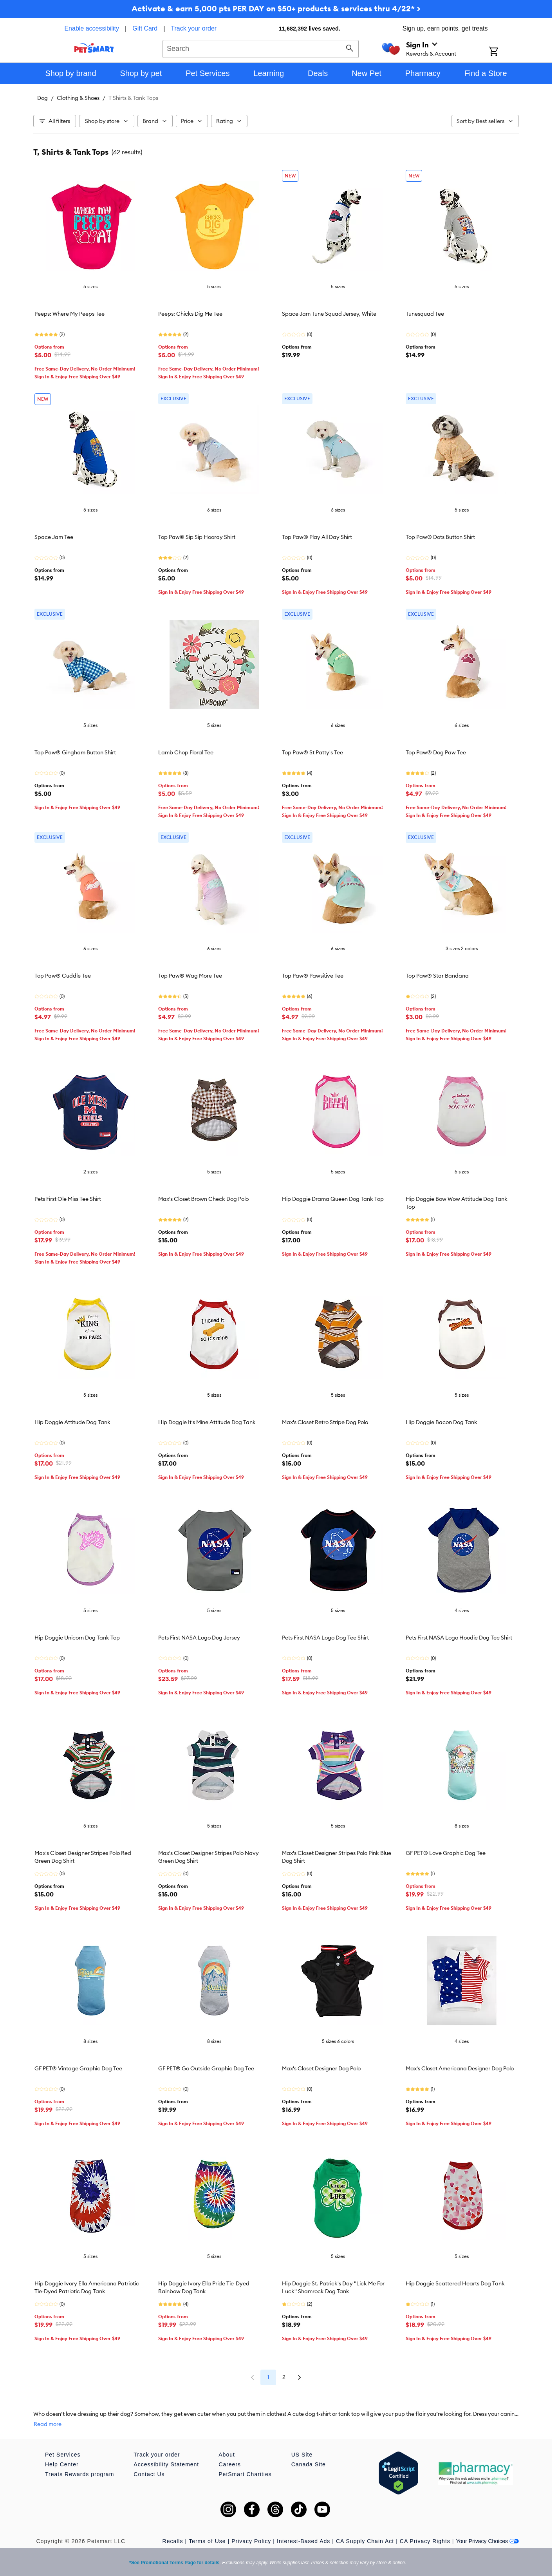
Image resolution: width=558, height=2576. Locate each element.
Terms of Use (207, 2541)
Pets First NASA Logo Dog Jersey (199, 1637)
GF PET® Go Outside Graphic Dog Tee (206, 2068)
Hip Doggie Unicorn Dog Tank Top (77, 1637)
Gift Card (144, 28)
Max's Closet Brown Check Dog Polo (203, 1198)
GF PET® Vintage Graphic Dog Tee (78, 2068)
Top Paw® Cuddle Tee (62, 975)
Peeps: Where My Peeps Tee (69, 313)
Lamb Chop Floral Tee (185, 752)
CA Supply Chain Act (365, 2541)
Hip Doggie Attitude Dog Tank (72, 1422)
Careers (230, 2464)
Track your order (194, 28)
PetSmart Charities (245, 2474)
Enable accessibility (91, 28)
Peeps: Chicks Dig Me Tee (190, 313)
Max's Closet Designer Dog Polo (321, 2068)
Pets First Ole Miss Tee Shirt (67, 1198)
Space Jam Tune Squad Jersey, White (329, 313)
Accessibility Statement (166, 2464)
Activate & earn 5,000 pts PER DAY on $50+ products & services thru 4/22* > (276, 8)
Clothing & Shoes (78, 97)
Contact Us (149, 2474)
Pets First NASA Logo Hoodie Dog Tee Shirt (459, 1637)
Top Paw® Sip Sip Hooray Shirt (196, 537)
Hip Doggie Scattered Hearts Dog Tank (455, 2283)
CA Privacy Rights (425, 2541)
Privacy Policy (251, 2541)
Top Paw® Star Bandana (437, 975)
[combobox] (261, 48)
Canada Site (308, 2464)
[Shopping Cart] (504, 52)
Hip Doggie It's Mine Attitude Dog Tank (207, 1422)
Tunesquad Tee (425, 313)
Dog (42, 97)
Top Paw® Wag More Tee (190, 975)
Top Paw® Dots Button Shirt (440, 537)
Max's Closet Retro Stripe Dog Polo (325, 1422)
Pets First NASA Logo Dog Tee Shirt (325, 1637)
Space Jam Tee (53, 537)
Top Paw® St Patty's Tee (312, 752)
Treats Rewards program (79, 2474)
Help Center (62, 2464)
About (227, 2454)
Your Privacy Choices (487, 2541)
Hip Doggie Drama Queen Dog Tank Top (333, 1198)
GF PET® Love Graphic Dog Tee (446, 1853)
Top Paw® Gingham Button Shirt (75, 752)
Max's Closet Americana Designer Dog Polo (460, 2068)
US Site (301, 2454)
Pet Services (63, 2454)
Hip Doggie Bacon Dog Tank (441, 1422)
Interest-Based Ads (303, 2541)
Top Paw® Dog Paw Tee (436, 752)
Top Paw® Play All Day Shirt (317, 537)
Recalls (173, 2541)
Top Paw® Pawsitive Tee (312, 975)
